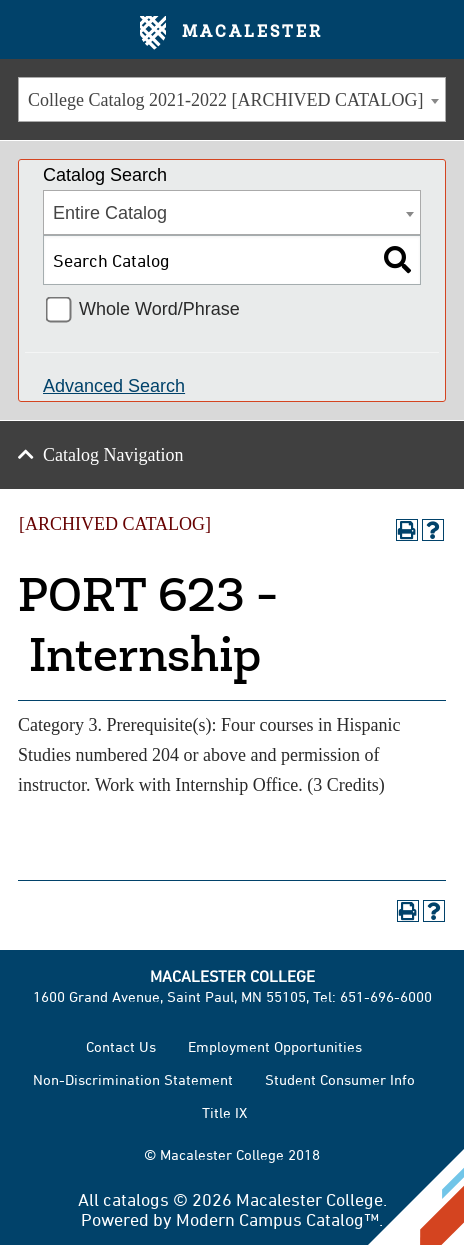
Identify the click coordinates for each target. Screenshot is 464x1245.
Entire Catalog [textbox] (110, 213)
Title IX (224, 1112)
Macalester (231, 33)
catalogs (136, 1199)
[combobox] (232, 99)
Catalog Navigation (113, 455)
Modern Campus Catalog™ (277, 1219)
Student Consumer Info (340, 1079)
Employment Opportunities (275, 1046)
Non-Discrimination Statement (133, 1079)
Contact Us (121, 1046)
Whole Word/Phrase (159, 309)
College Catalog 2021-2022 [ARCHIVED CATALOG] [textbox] (226, 100)
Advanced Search (114, 386)
